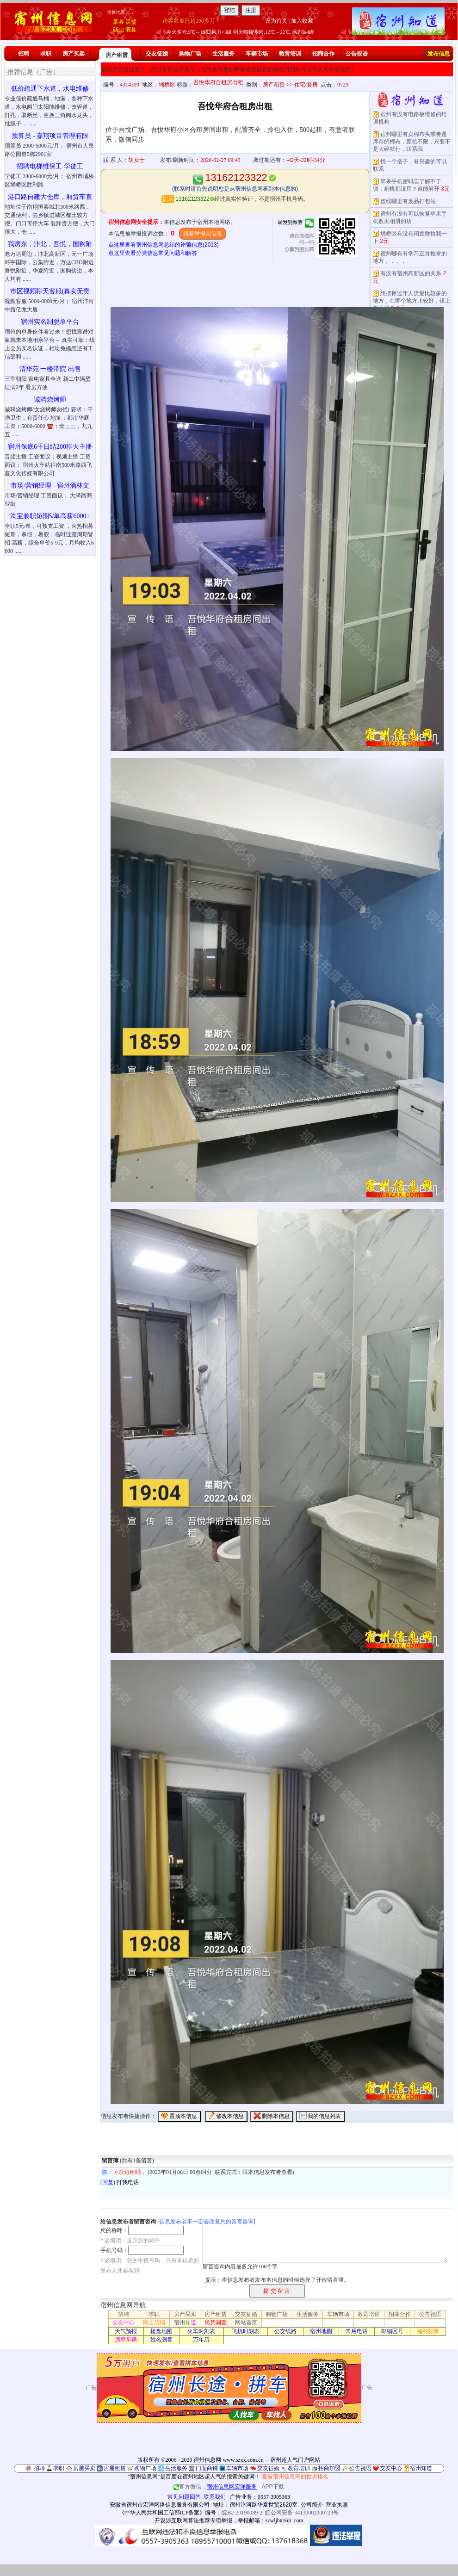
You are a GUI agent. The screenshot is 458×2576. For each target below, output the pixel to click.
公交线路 (285, 2331)
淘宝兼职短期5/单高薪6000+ (50, 516)
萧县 (118, 22)
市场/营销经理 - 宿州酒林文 (50, 485)
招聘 (23, 53)
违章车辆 (126, 2339)
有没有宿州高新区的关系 (410, 273)
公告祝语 (357, 53)
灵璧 (130, 22)
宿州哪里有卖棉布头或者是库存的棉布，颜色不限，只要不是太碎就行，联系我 (412, 141)
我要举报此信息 (202, 233)
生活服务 (223, 53)
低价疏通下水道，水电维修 (50, 88)
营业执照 (337, 2505)
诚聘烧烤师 (50, 399)
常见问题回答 (184, 2497)
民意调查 (215, 2322)
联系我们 (215, 2497)
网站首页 (246, 2322)
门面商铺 (207, 2468)
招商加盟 (329, 2468)
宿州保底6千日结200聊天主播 (50, 446)
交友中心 (123, 2322)
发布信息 (438, 53)
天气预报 (126, 2331)
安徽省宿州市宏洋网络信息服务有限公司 (160, 2505)
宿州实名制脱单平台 (50, 321)
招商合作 (323, 53)
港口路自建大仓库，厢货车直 (50, 196)
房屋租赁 (115, 2468)
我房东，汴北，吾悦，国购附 (50, 244)
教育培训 (290, 53)
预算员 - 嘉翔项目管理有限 (50, 135)
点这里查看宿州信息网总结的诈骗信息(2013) (163, 245)
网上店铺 (154, 2322)
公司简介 (312, 2505)
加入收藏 (302, 21)
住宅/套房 (306, 84)
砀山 (118, 29)
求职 (45, 53)
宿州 (185, 2322)
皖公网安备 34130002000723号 (302, 2512)
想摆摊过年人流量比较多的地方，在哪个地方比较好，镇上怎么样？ (412, 300)
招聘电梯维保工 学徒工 (50, 166)
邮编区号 (392, 2331)
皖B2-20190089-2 (242, 2512)
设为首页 (276, 21)
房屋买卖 (84, 2468)
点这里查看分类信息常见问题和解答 (152, 253)
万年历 (201, 2339)
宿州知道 (421, 2468)
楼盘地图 (161, 2331)
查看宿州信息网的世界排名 (295, 2476)
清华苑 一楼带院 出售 (50, 368)
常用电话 (357, 2331)
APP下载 (273, 2486)
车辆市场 (257, 53)
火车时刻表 (201, 2331)
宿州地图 (321, 2331)
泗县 (130, 29)
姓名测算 (161, 2339)
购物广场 (190, 53)
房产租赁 (116, 55)
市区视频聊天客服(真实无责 (50, 291)
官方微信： (215, 2486)
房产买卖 (73, 53)
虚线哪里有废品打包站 (408, 201)
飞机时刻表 (246, 2331)
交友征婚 (157, 53)
